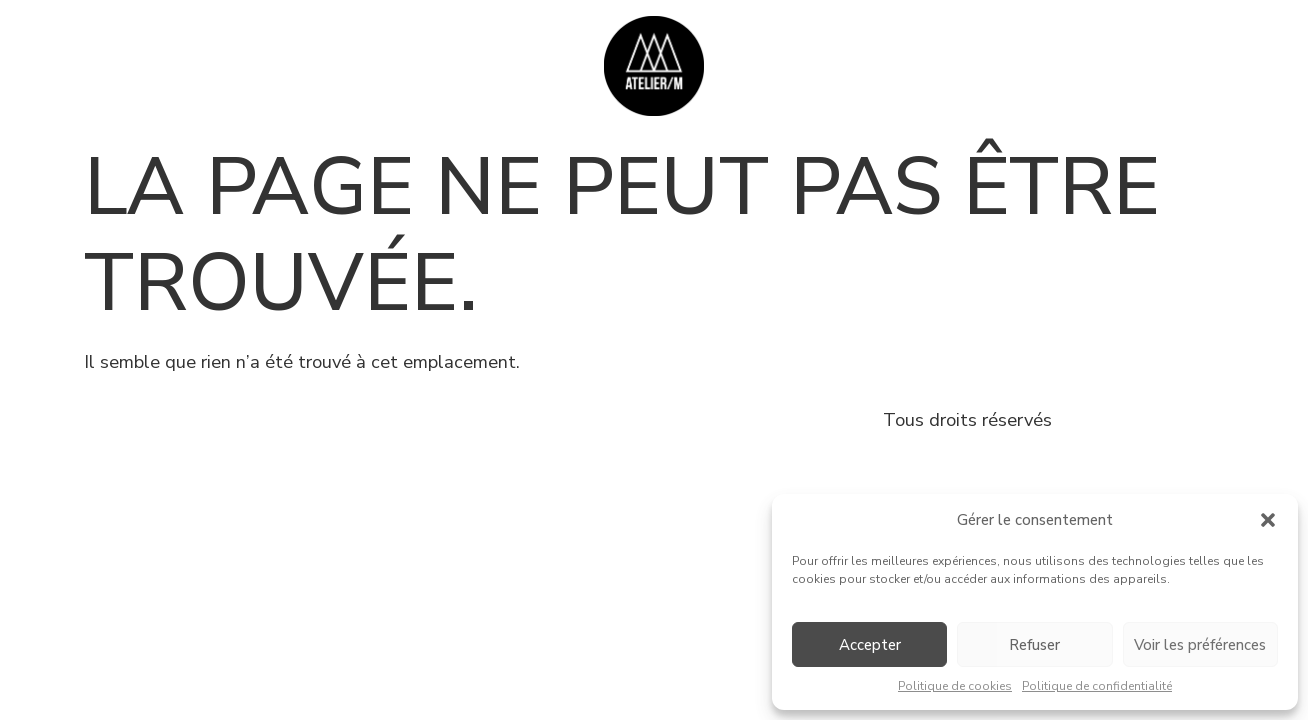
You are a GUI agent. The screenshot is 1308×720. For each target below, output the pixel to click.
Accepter (870, 645)
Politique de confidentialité (1097, 686)
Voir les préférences (1200, 645)
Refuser (1034, 645)
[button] (1268, 520)
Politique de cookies (955, 686)
